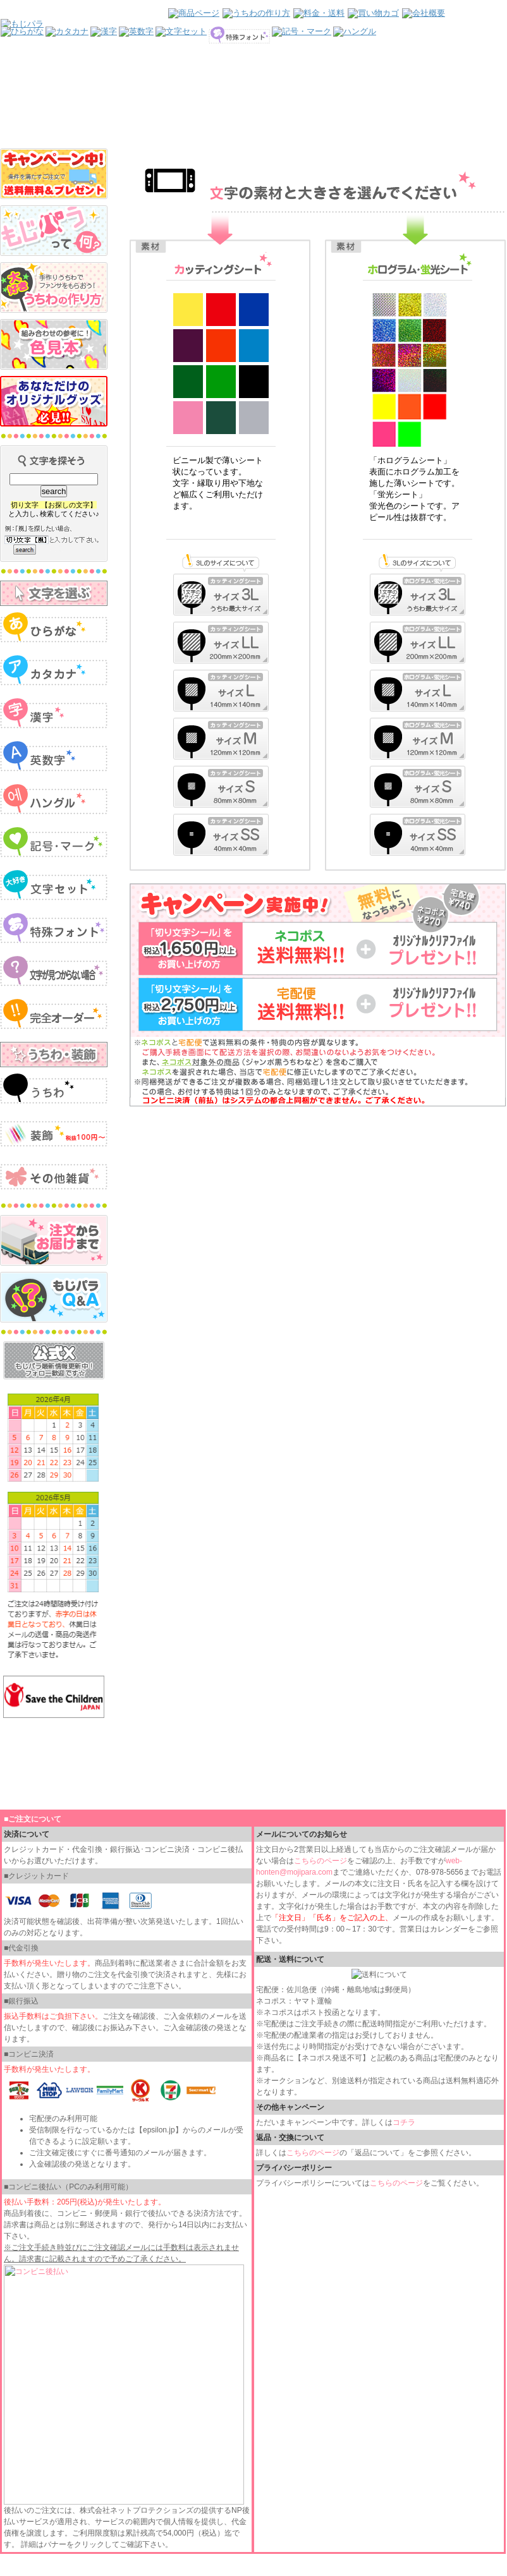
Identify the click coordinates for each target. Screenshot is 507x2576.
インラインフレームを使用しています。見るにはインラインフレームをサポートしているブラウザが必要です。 (253, 74)
